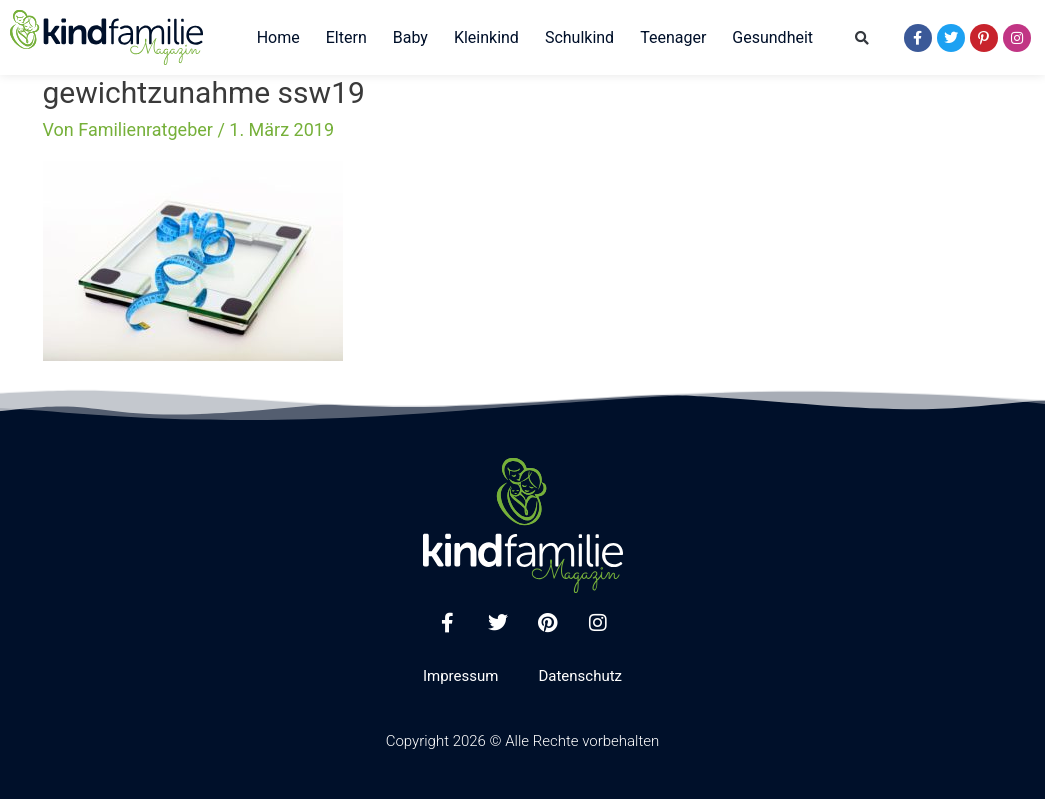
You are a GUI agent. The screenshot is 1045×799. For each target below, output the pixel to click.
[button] (862, 38)
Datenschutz (580, 676)
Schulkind (579, 37)
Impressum (460, 676)
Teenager (673, 37)
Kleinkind (486, 37)
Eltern (346, 37)
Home (278, 37)
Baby (410, 37)
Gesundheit (772, 37)
